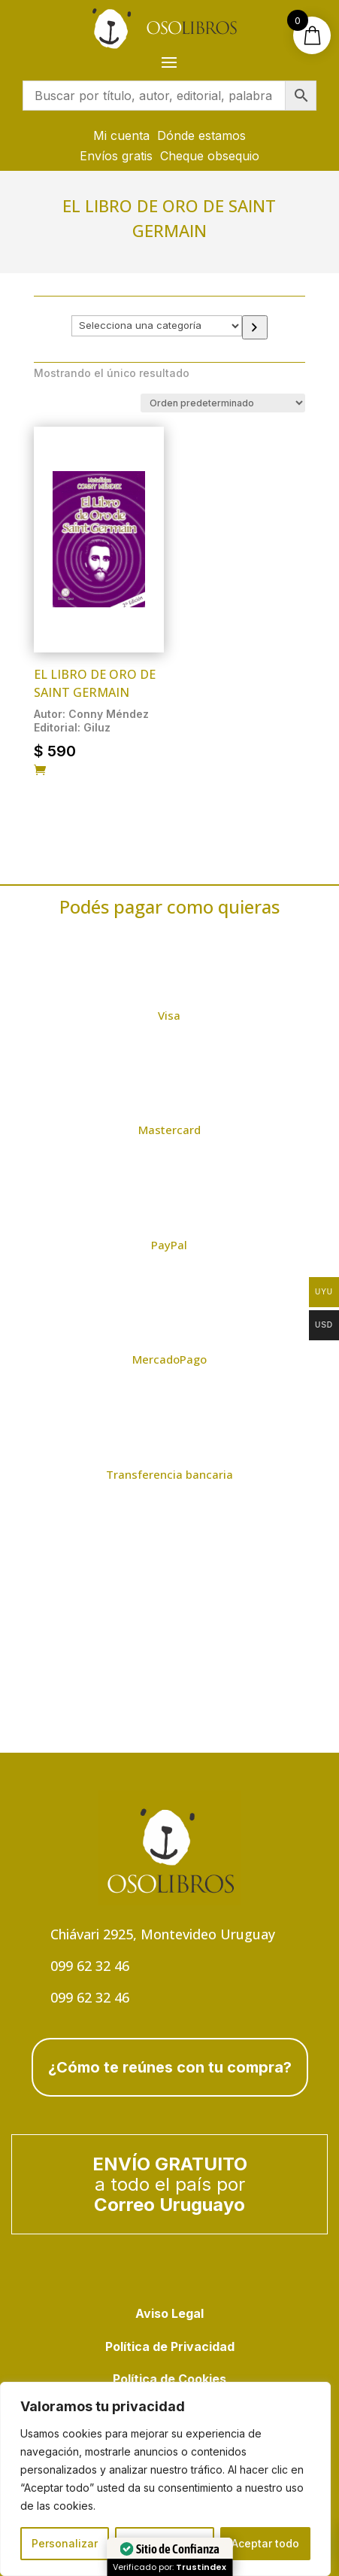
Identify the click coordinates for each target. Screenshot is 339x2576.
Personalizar (65, 2543)
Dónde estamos (201, 135)
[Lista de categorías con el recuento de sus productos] (156, 325)
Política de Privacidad (170, 2346)
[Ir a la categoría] (255, 327)
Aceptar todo (265, 2543)
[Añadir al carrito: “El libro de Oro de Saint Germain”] (40, 770)
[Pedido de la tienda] (223, 403)
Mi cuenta (121, 135)
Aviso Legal (169, 2313)
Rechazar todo (164, 2543)
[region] (165, 2479)
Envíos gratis (116, 155)
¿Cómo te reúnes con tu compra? (170, 2067)
